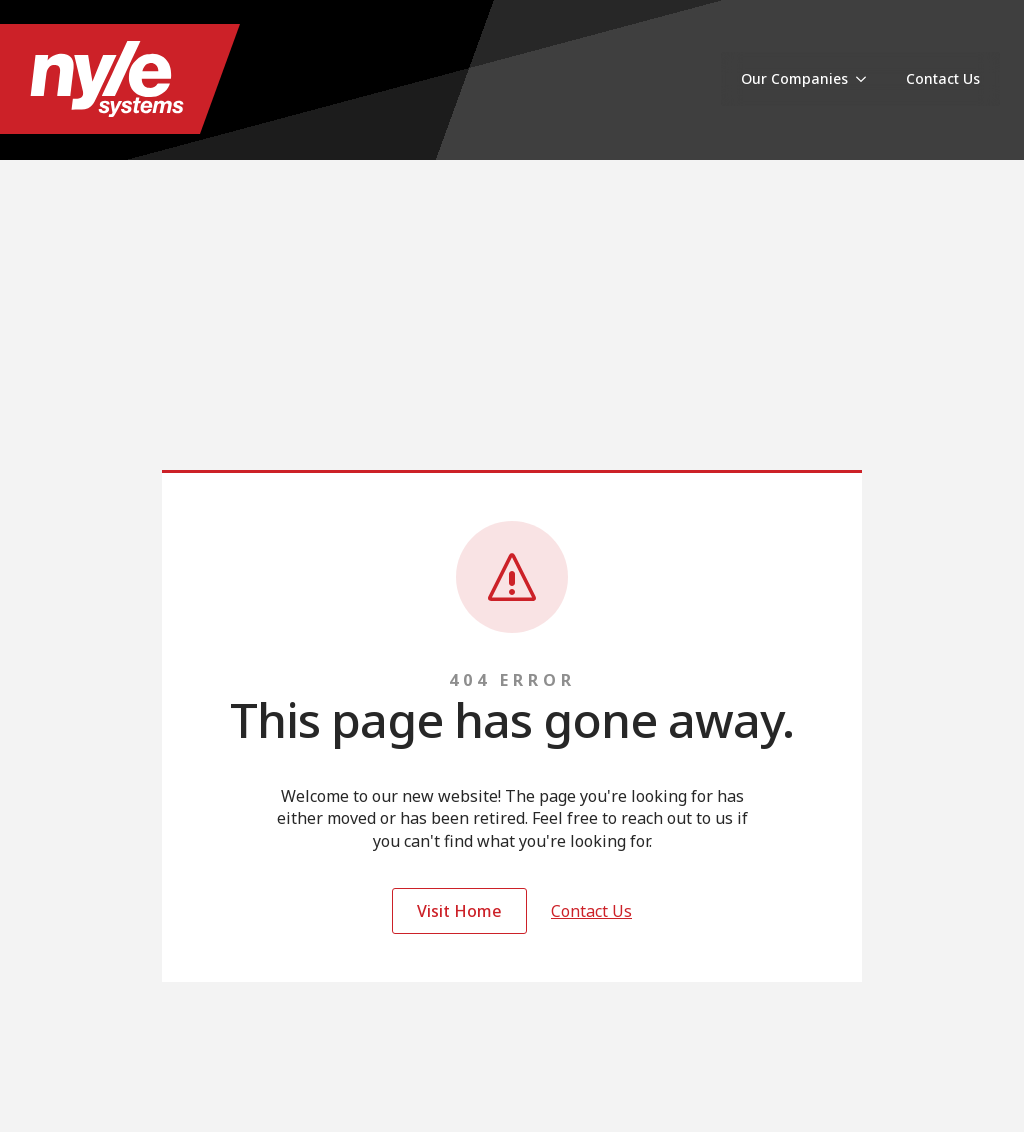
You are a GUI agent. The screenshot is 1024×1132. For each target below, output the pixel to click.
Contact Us (943, 78)
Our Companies (794, 78)
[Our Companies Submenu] (867, 79)
